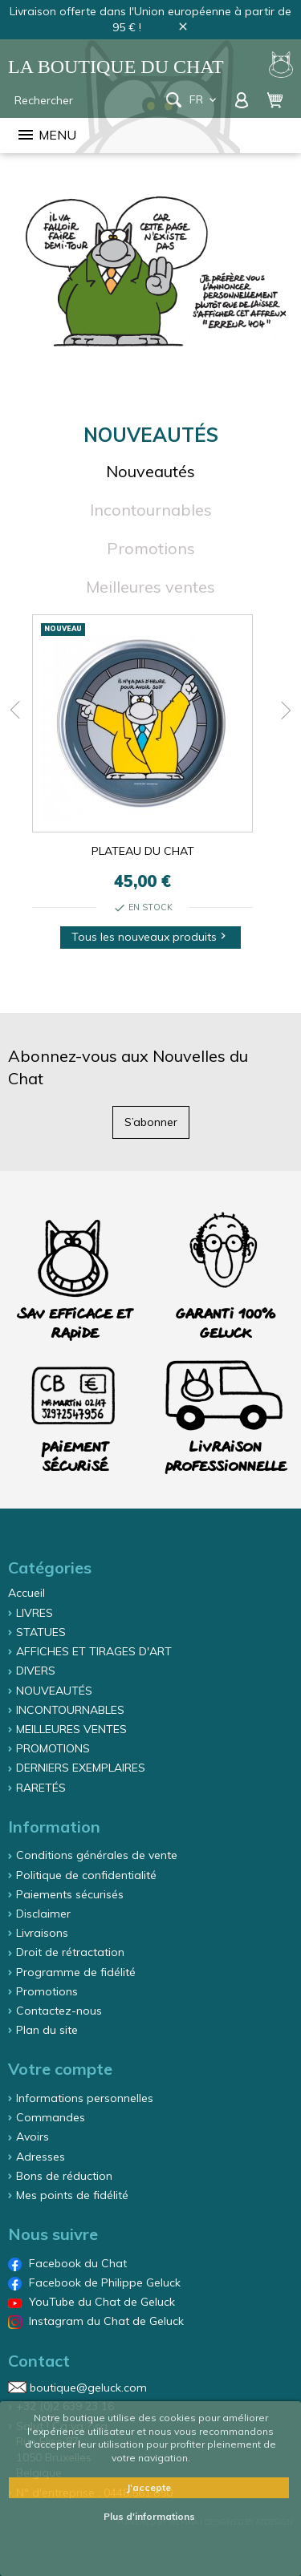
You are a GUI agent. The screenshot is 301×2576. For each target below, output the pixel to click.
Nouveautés (150, 471)
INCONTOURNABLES (70, 1710)
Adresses (40, 2156)
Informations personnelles (84, 2098)
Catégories (50, 1567)
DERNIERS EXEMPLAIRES (80, 1767)
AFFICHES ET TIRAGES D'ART (94, 1651)
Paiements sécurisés (70, 1894)
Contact (39, 2361)
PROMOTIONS (53, 1748)
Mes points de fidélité (72, 2195)
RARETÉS (41, 1787)
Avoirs (32, 2136)
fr (204, 99)
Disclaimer (43, 1913)
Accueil (26, 1593)
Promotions (151, 548)
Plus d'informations (149, 2516)
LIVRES (34, 1613)
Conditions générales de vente (96, 1855)
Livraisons (42, 1933)
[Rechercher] (87, 100)
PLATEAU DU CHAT (143, 851)
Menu (46, 135)
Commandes (50, 2117)
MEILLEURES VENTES (71, 1729)
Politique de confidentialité (86, 1875)
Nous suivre (53, 2234)
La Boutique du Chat (116, 67)
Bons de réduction (64, 2176)
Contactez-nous (59, 2010)
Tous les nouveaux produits (150, 937)
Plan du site (47, 2030)
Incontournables (151, 510)
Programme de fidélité (76, 1972)
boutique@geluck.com (88, 2387)
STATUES (41, 1632)
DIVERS (35, 1670)
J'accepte (149, 2487)
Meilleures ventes (150, 587)
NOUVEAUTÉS (54, 1690)
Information (54, 1827)
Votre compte (60, 2069)
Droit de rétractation (70, 1952)
